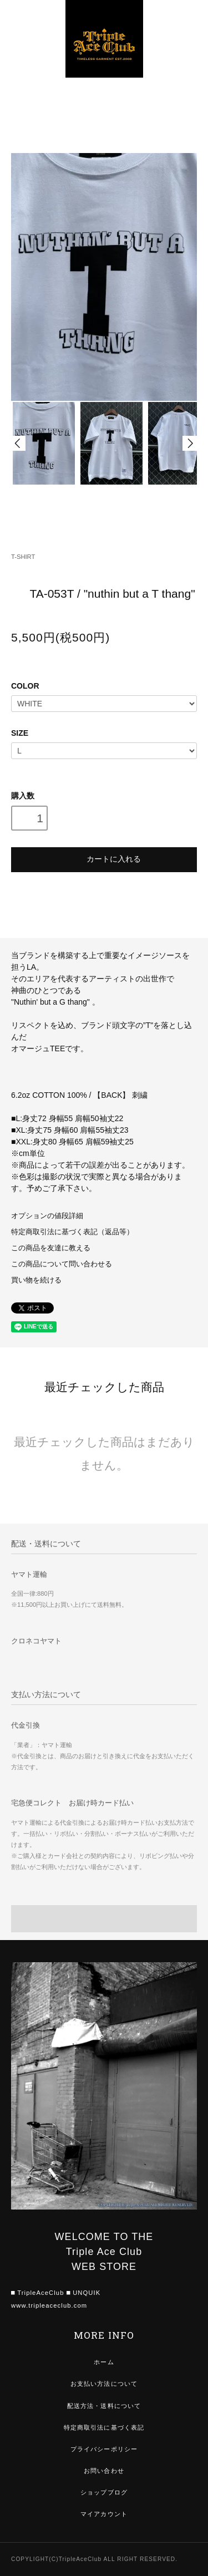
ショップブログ (104, 2492)
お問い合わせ (104, 2470)
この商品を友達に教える (50, 1248)
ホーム (104, 2362)
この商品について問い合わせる (61, 1264)
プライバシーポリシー (104, 2449)
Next (189, 443)
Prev (18, 443)
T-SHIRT (23, 556)
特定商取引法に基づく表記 (104, 2427)
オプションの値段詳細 (47, 1216)
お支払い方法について (104, 2383)
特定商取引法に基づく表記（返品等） (72, 1232)
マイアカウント (104, 2514)
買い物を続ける (36, 1280)
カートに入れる (104, 858)
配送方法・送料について (104, 2405)
